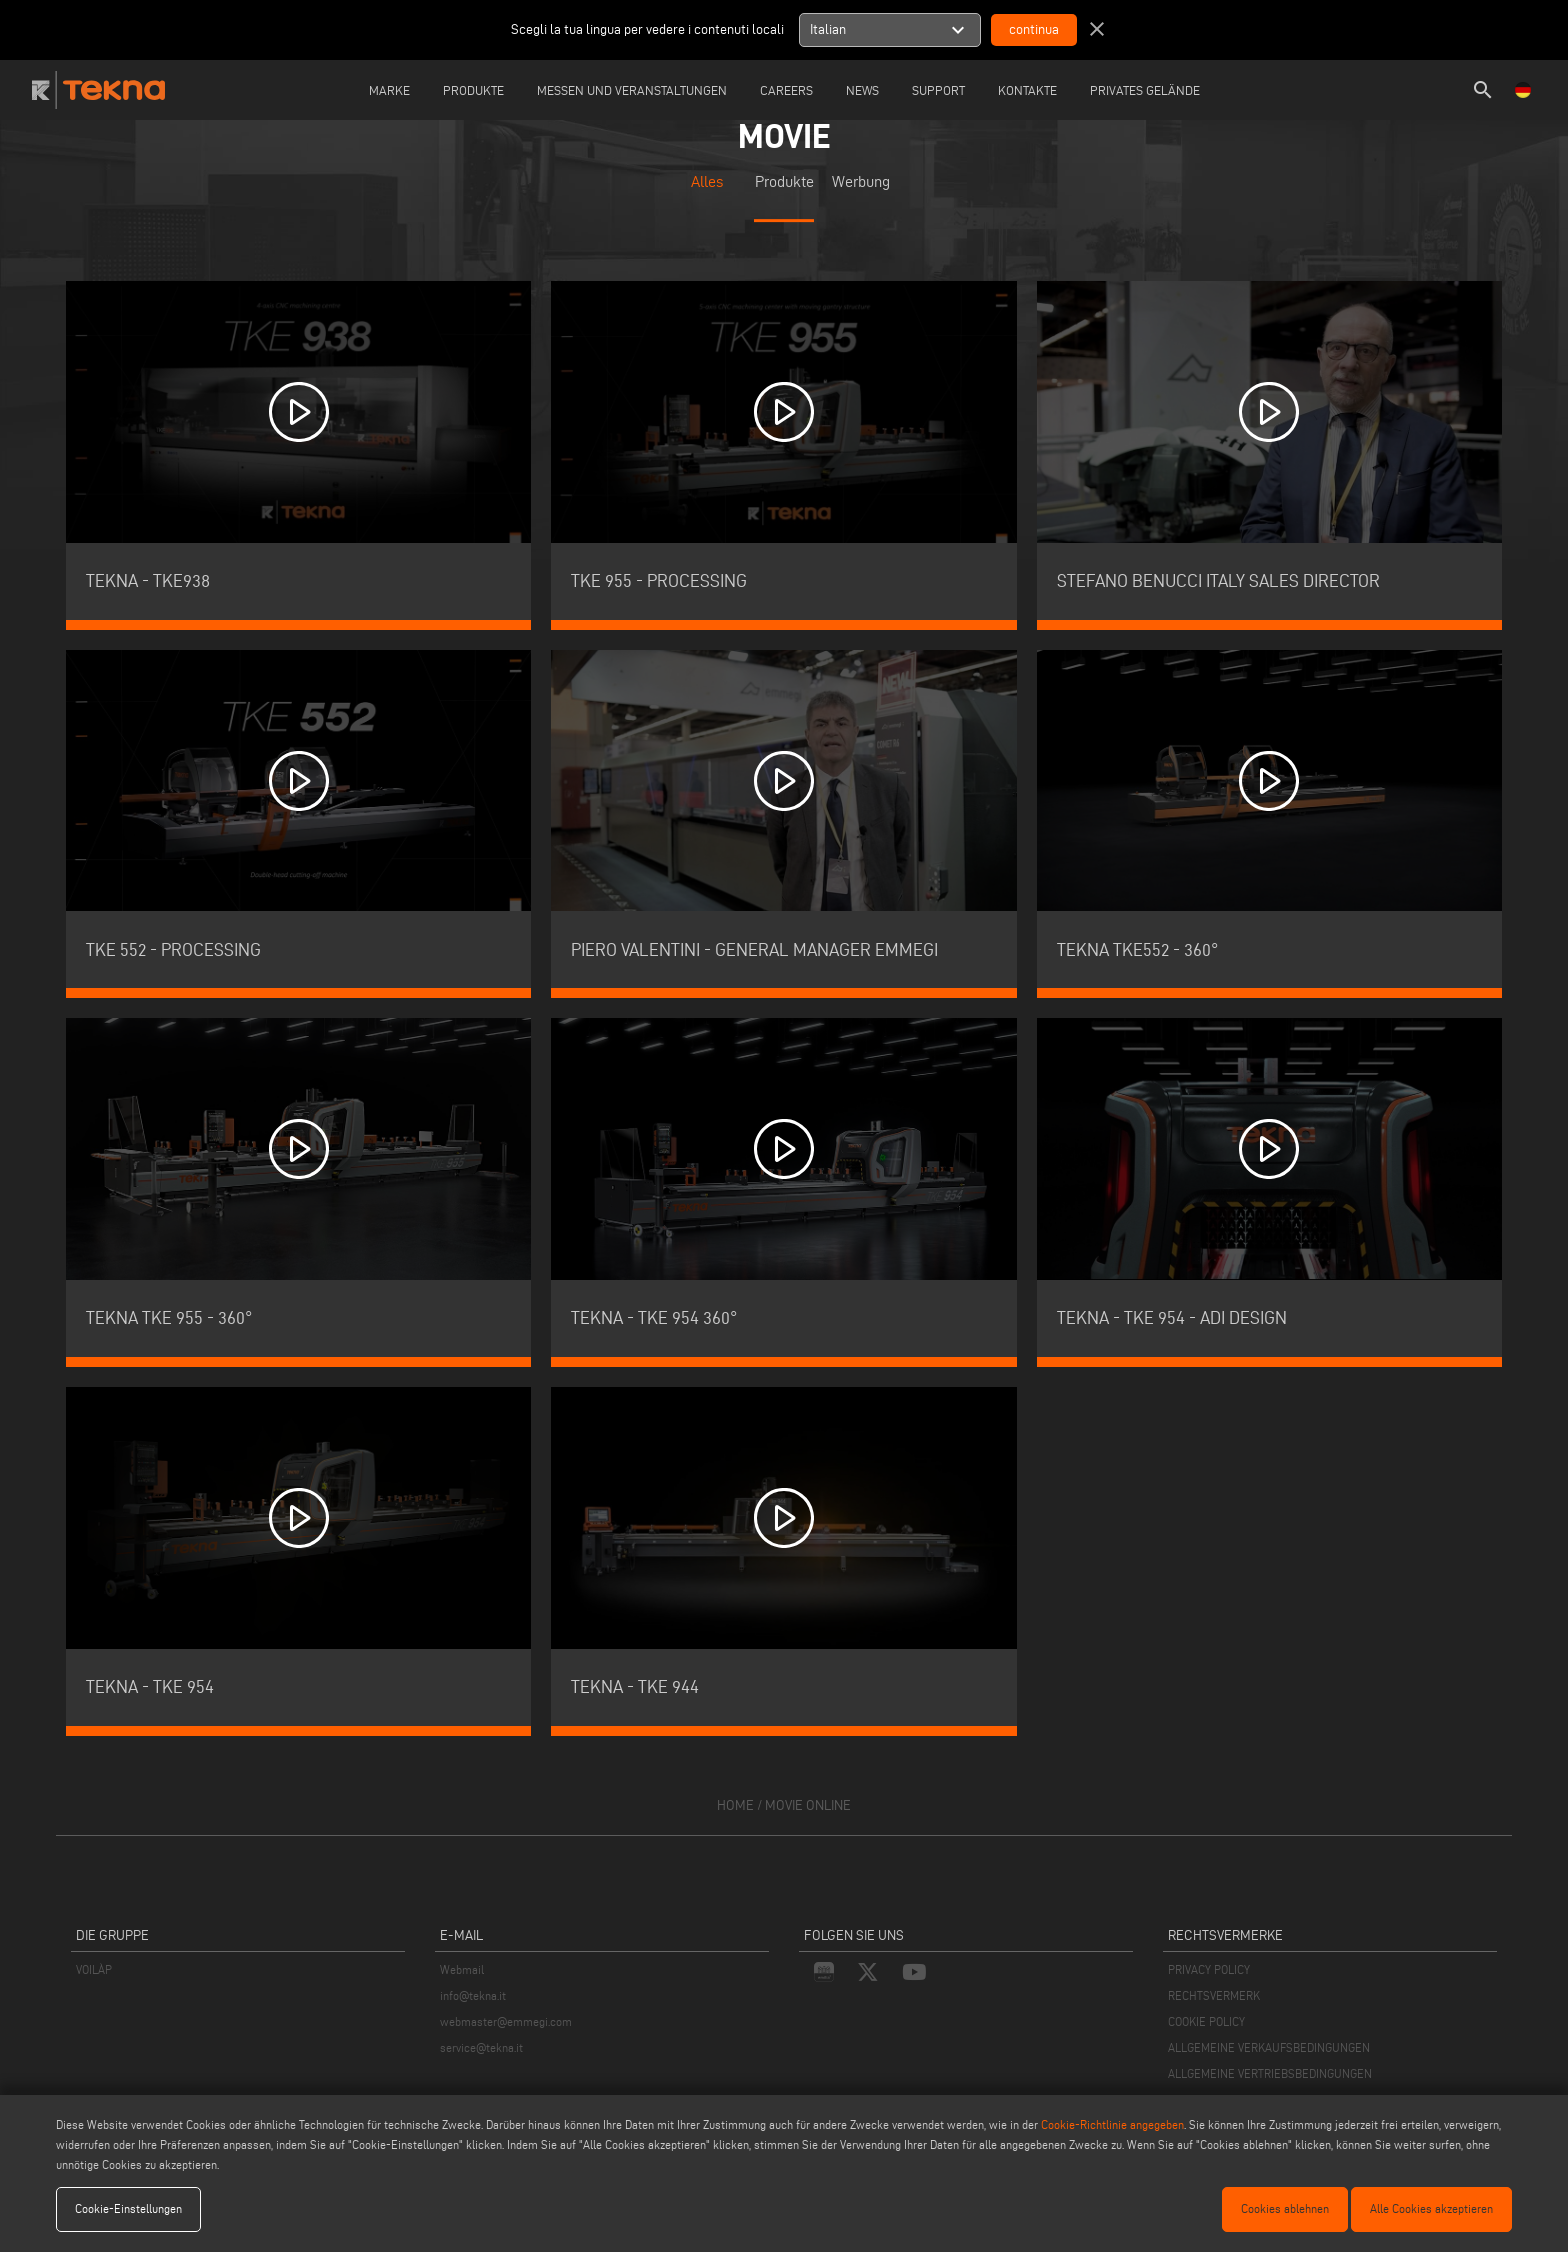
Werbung (861, 182)
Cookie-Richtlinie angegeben (1112, 2124)
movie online (808, 1805)
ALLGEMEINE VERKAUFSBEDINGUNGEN (1269, 2047)
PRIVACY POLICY (1209, 1969)
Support (938, 90)
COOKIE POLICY (1206, 2021)
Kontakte (1027, 90)
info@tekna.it (473, 1995)
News (862, 90)
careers (786, 90)
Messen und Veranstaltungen (632, 90)
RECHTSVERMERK (1214, 1995)
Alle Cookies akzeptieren (1431, 2208)
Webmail (462, 1969)
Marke (389, 90)
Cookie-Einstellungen (128, 2208)
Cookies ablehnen (1285, 2208)
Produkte (473, 90)
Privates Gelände (1145, 90)
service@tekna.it (481, 2047)
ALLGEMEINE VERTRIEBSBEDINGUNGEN (1270, 2073)
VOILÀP (94, 1969)
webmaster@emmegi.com (506, 2021)
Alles (707, 182)
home (735, 1805)
